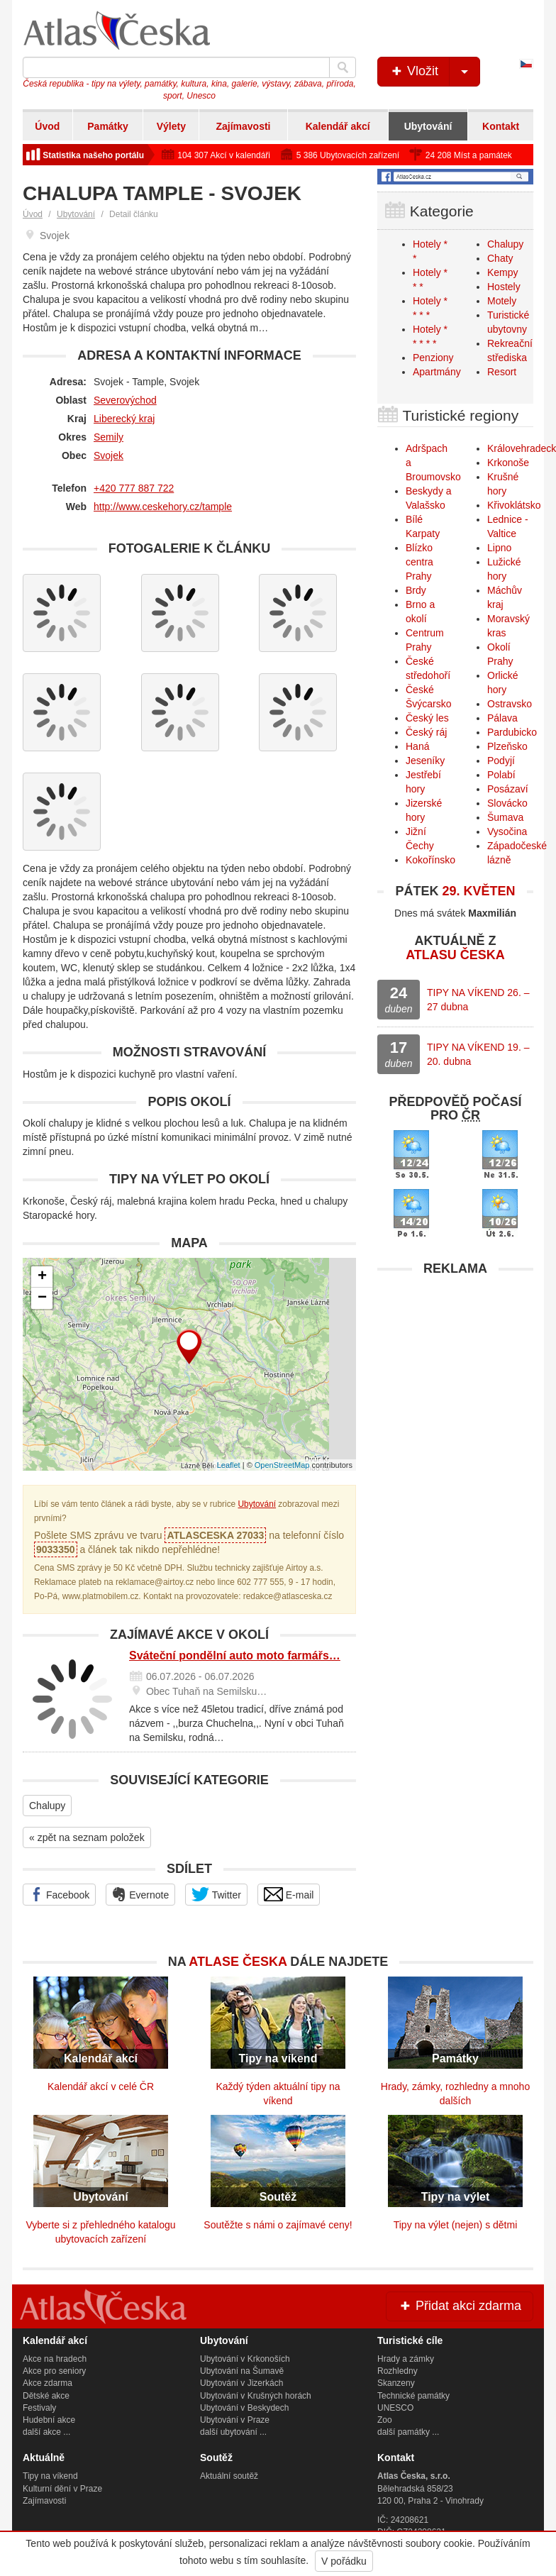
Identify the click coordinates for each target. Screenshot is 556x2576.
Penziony (433, 357)
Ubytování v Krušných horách (255, 2396)
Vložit (434, 71)
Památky (107, 126)
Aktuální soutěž (229, 2476)
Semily (108, 437)
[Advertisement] (455, 1372)
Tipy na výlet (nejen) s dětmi (456, 2224)
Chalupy (47, 1805)
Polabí (501, 774)
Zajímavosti (243, 126)
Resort (501, 371)
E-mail (289, 1894)
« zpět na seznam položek (87, 1837)
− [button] (42, 1298)
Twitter (216, 1894)
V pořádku (344, 2561)
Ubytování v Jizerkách (241, 2383)
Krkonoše (508, 462)
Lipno (499, 547)
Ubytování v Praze (234, 2420)
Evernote (140, 1894)
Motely (501, 300)
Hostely (504, 286)
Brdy (416, 590)
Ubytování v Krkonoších (245, 2359)
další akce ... (46, 2432)
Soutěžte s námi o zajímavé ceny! (278, 2224)
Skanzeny (396, 2383)
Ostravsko (509, 703)
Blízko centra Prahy (419, 562)
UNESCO (395, 2408)
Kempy (502, 272)
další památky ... (408, 2432)
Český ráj (426, 732)
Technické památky (413, 2396)
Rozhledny (397, 2371)
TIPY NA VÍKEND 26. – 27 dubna (478, 999)
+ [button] (42, 1277)
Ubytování (428, 126)
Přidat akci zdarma (459, 2306)
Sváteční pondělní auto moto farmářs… (234, 1655)
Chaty (500, 258)
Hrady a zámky (405, 2359)
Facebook (59, 1894)
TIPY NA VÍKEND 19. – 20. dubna (478, 1054)
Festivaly (39, 2408)
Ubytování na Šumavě (242, 2371)
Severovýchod (125, 400)
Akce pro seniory (54, 2371)
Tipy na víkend (50, 2476)
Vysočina (507, 831)
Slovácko (507, 803)
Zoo (384, 2420)
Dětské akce (46, 2396)
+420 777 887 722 (134, 488)
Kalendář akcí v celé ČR (101, 2086)
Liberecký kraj (124, 418)
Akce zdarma (47, 2383)
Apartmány (437, 371)
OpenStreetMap (282, 1465)
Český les (427, 718)
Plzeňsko (507, 746)
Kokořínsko (430, 860)
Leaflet (228, 1465)
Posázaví (507, 789)
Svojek (108, 455)
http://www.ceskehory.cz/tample (163, 506)
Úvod (47, 126)
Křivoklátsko (513, 505)
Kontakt (500, 126)
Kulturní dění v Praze (62, 2489)
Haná (417, 746)
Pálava (502, 718)
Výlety (171, 126)
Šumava (505, 817)
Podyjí (501, 760)
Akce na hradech (55, 2359)
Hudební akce (49, 2420)
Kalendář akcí (338, 126)
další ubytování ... (233, 2432)
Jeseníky (425, 760)
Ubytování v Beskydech (244, 2408)
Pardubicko (512, 732)
